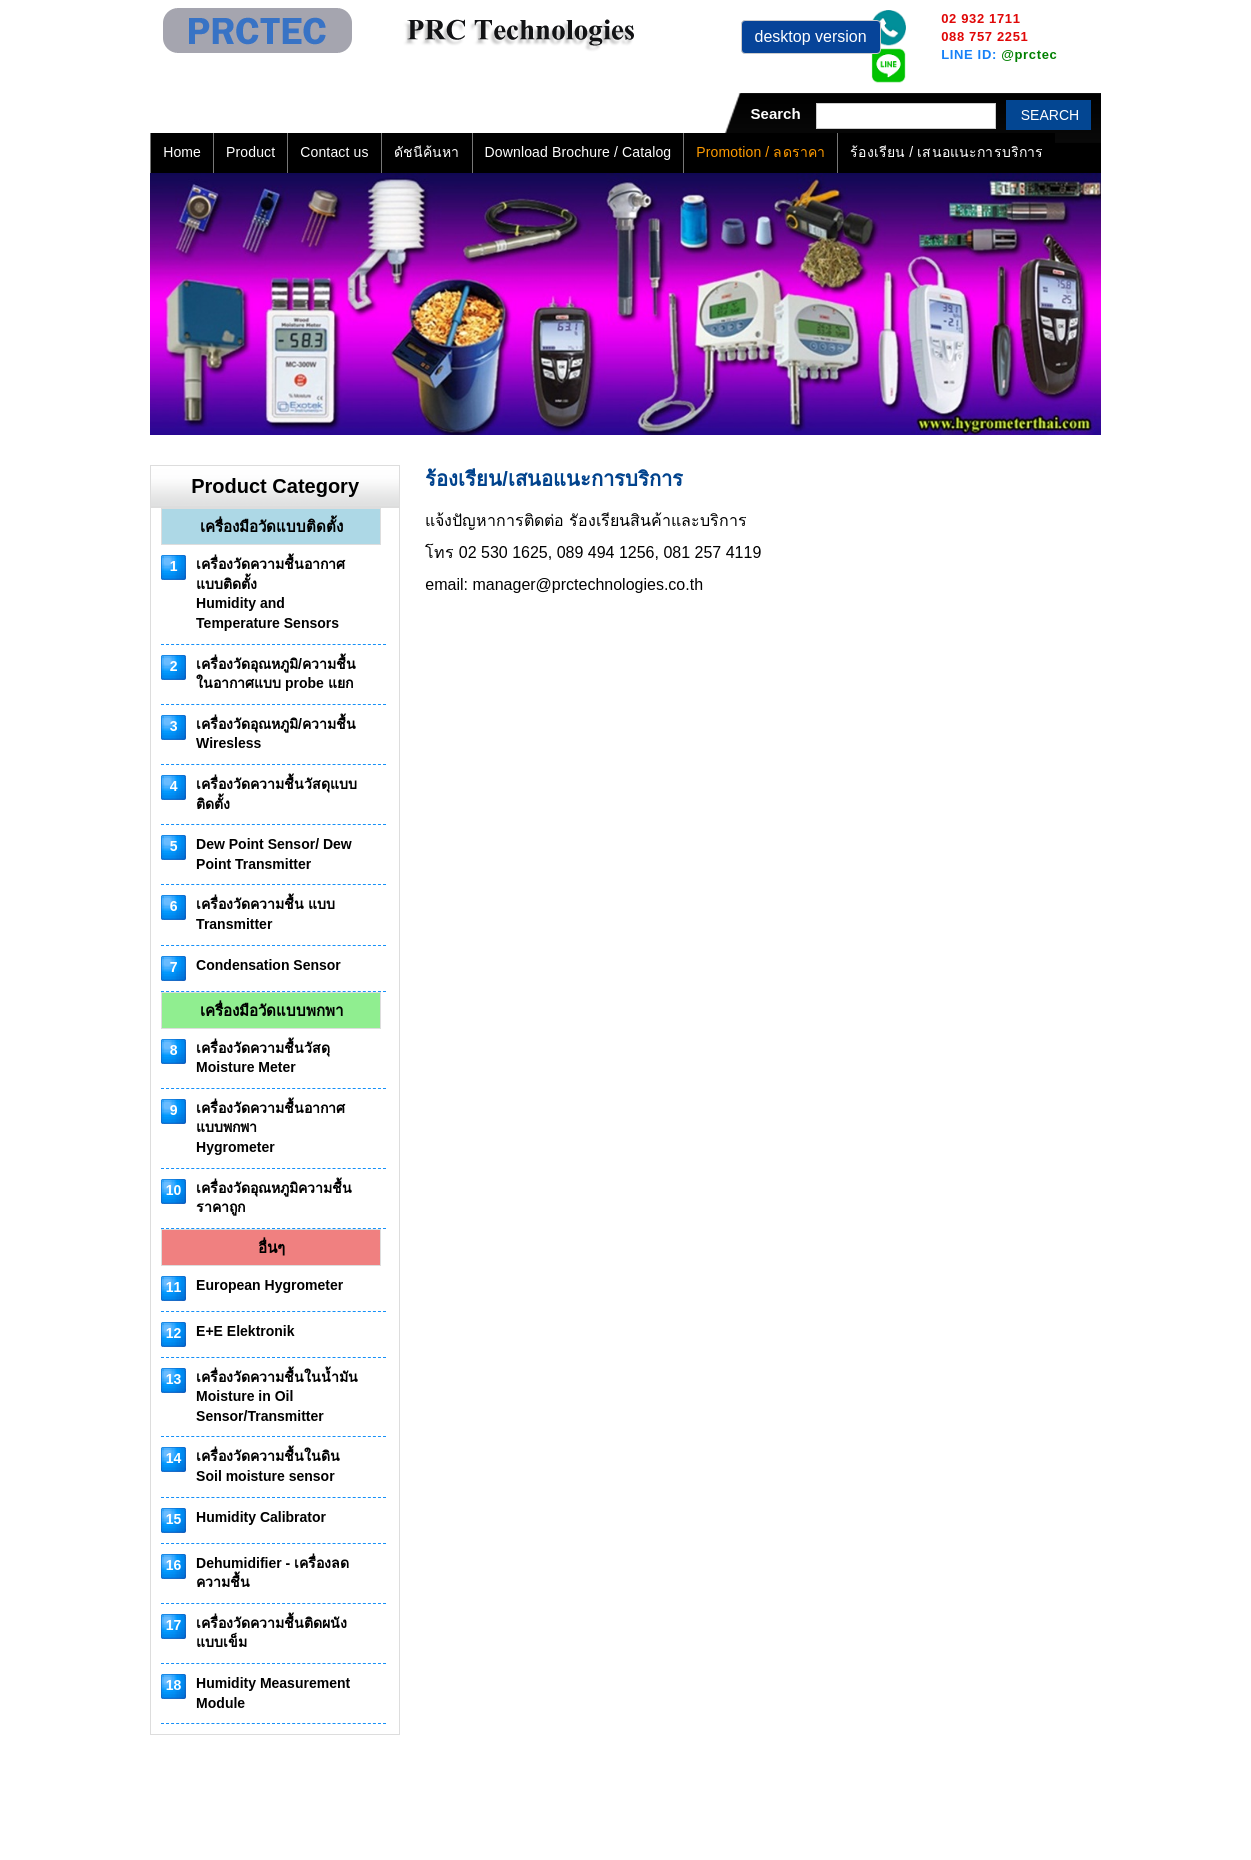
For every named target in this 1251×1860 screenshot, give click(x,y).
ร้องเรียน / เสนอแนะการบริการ (946, 152)
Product (250, 152)
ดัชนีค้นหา (427, 152)
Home (182, 152)
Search (1050, 115)
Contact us (334, 152)
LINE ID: (999, 54)
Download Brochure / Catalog (578, 152)
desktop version (811, 36)
